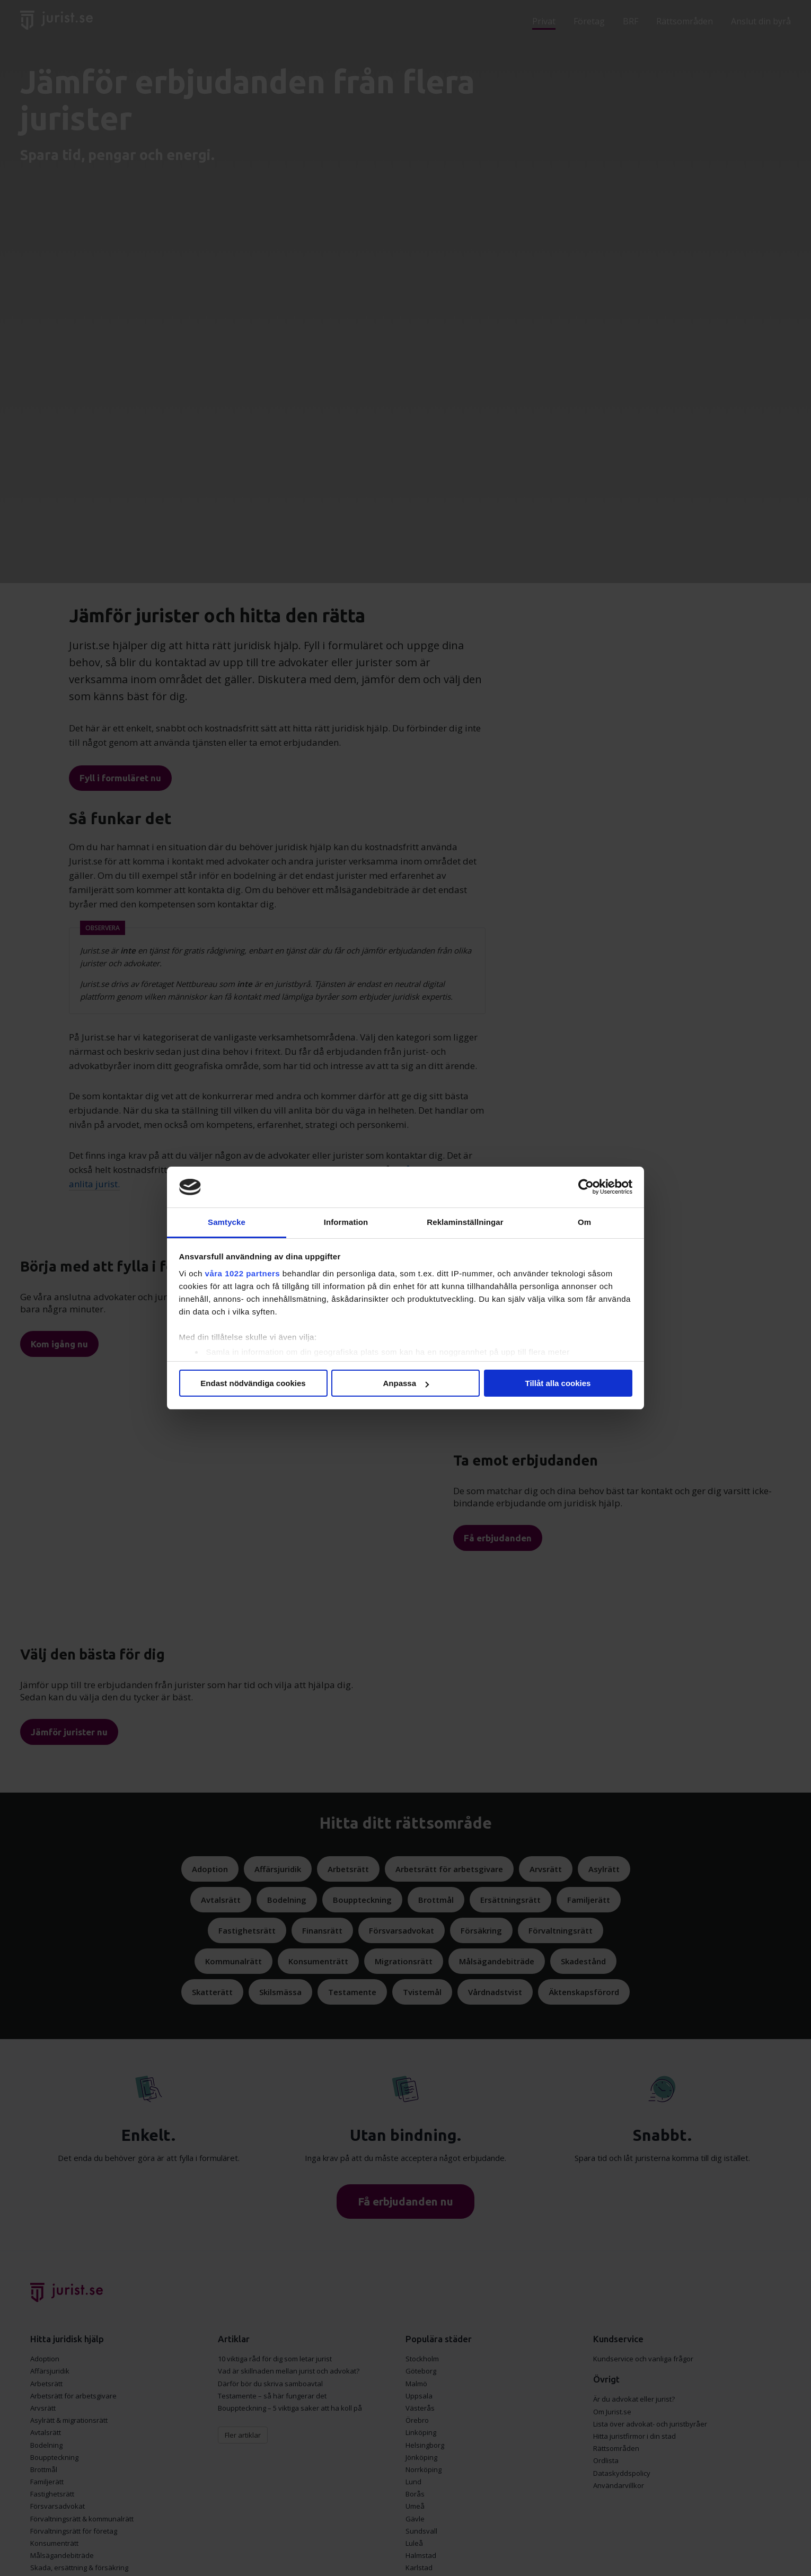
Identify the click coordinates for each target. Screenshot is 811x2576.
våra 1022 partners (242, 1273)
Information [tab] (346, 1222)
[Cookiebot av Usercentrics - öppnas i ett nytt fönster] (586, 1187)
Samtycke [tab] (226, 1222)
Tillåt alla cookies (558, 1383)
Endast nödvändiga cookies (252, 1383)
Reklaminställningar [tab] (465, 1222)
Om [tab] (584, 1222)
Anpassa (406, 1383)
